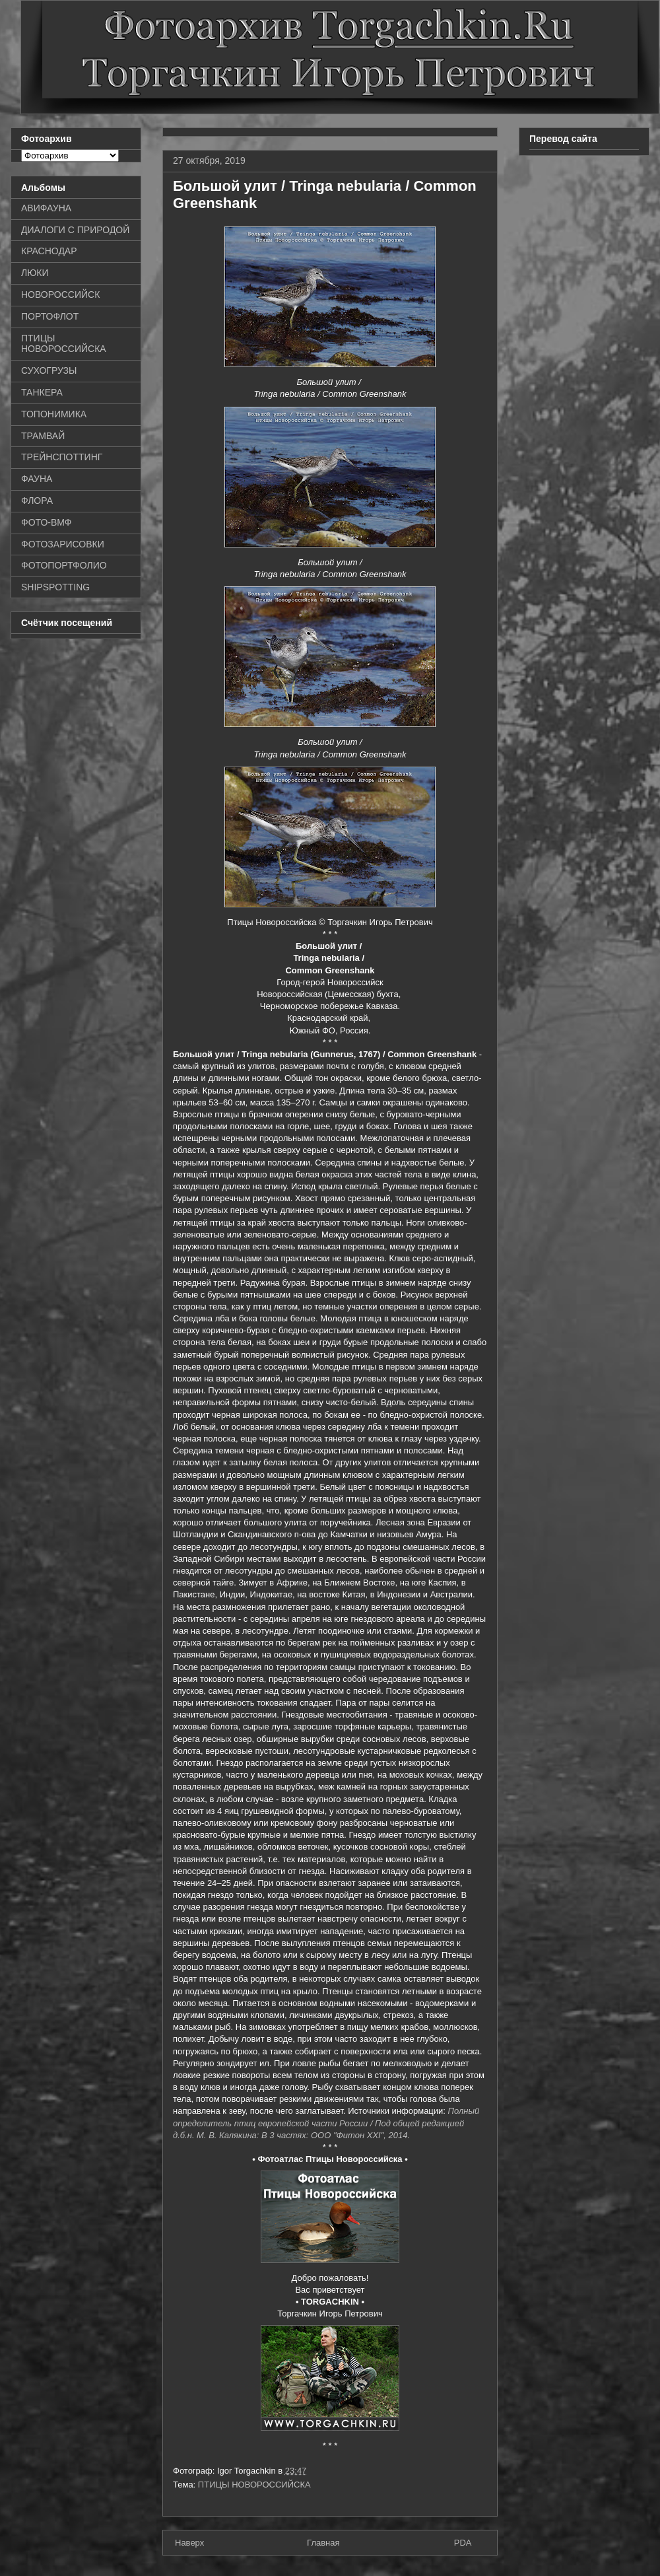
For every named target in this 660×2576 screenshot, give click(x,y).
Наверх (189, 2543)
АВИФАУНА (46, 208)
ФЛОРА (37, 500)
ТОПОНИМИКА (53, 414)
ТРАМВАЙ (43, 436)
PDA (463, 2543)
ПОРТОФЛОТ (50, 316)
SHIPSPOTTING (55, 587)
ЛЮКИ (35, 272)
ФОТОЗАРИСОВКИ (62, 544)
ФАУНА (36, 478)
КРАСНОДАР (49, 251)
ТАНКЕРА (42, 392)
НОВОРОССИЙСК (60, 294)
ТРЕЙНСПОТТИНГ (61, 457)
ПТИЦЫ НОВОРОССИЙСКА (254, 2484)
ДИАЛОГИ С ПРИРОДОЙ (75, 230)
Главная (323, 2543)
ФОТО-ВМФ (46, 522)
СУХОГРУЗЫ (49, 370)
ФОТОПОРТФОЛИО (64, 565)
